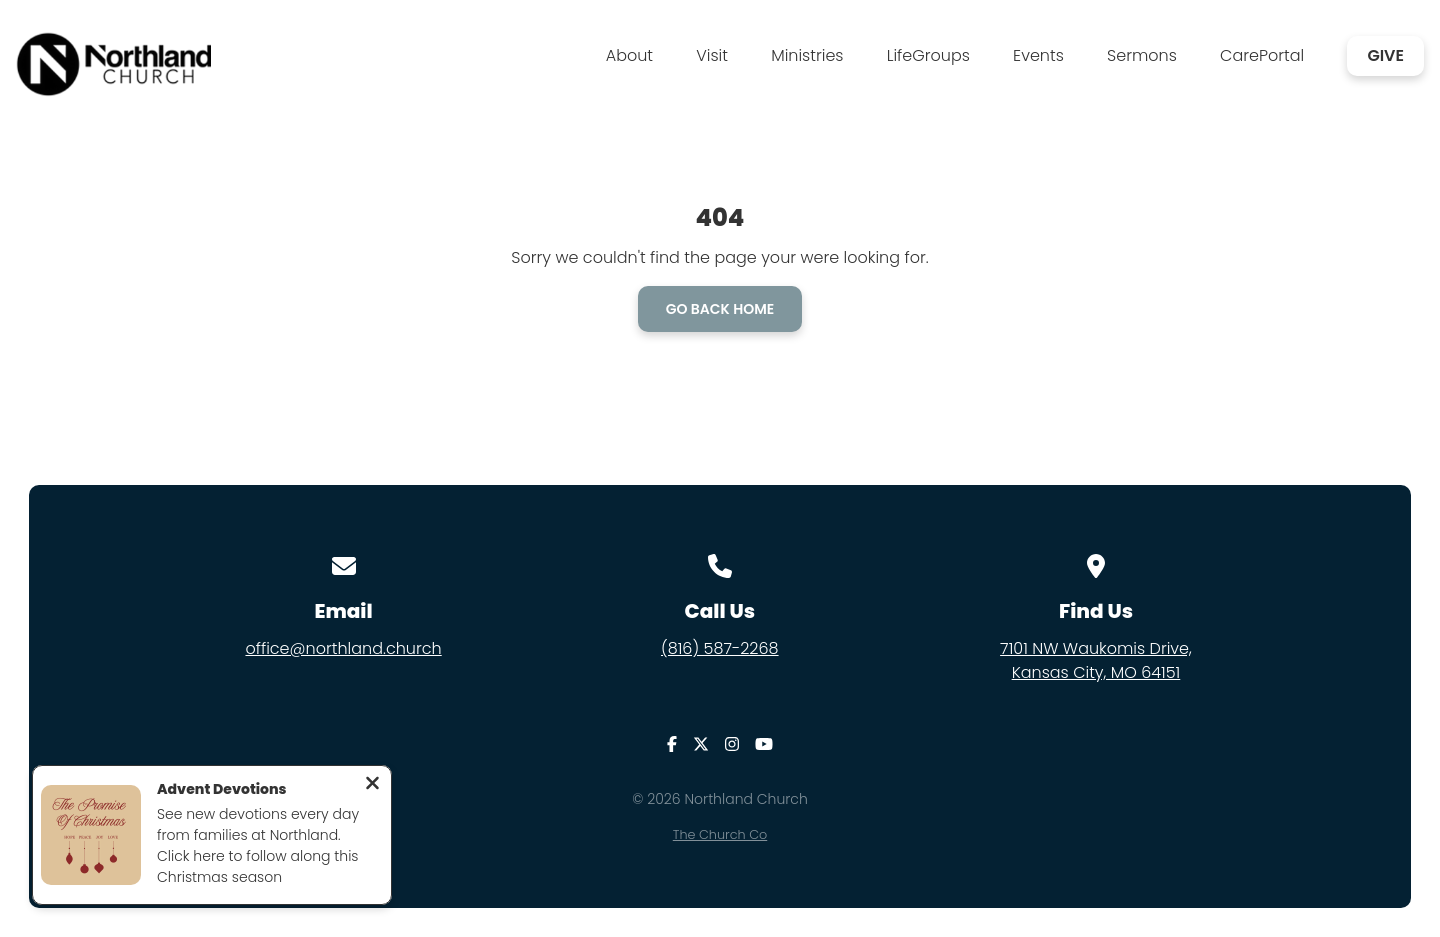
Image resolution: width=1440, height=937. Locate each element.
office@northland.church (343, 648)
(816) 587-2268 (720, 648)
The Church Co (720, 834)
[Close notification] (372, 785)
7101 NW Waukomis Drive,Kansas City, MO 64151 (1096, 660)
